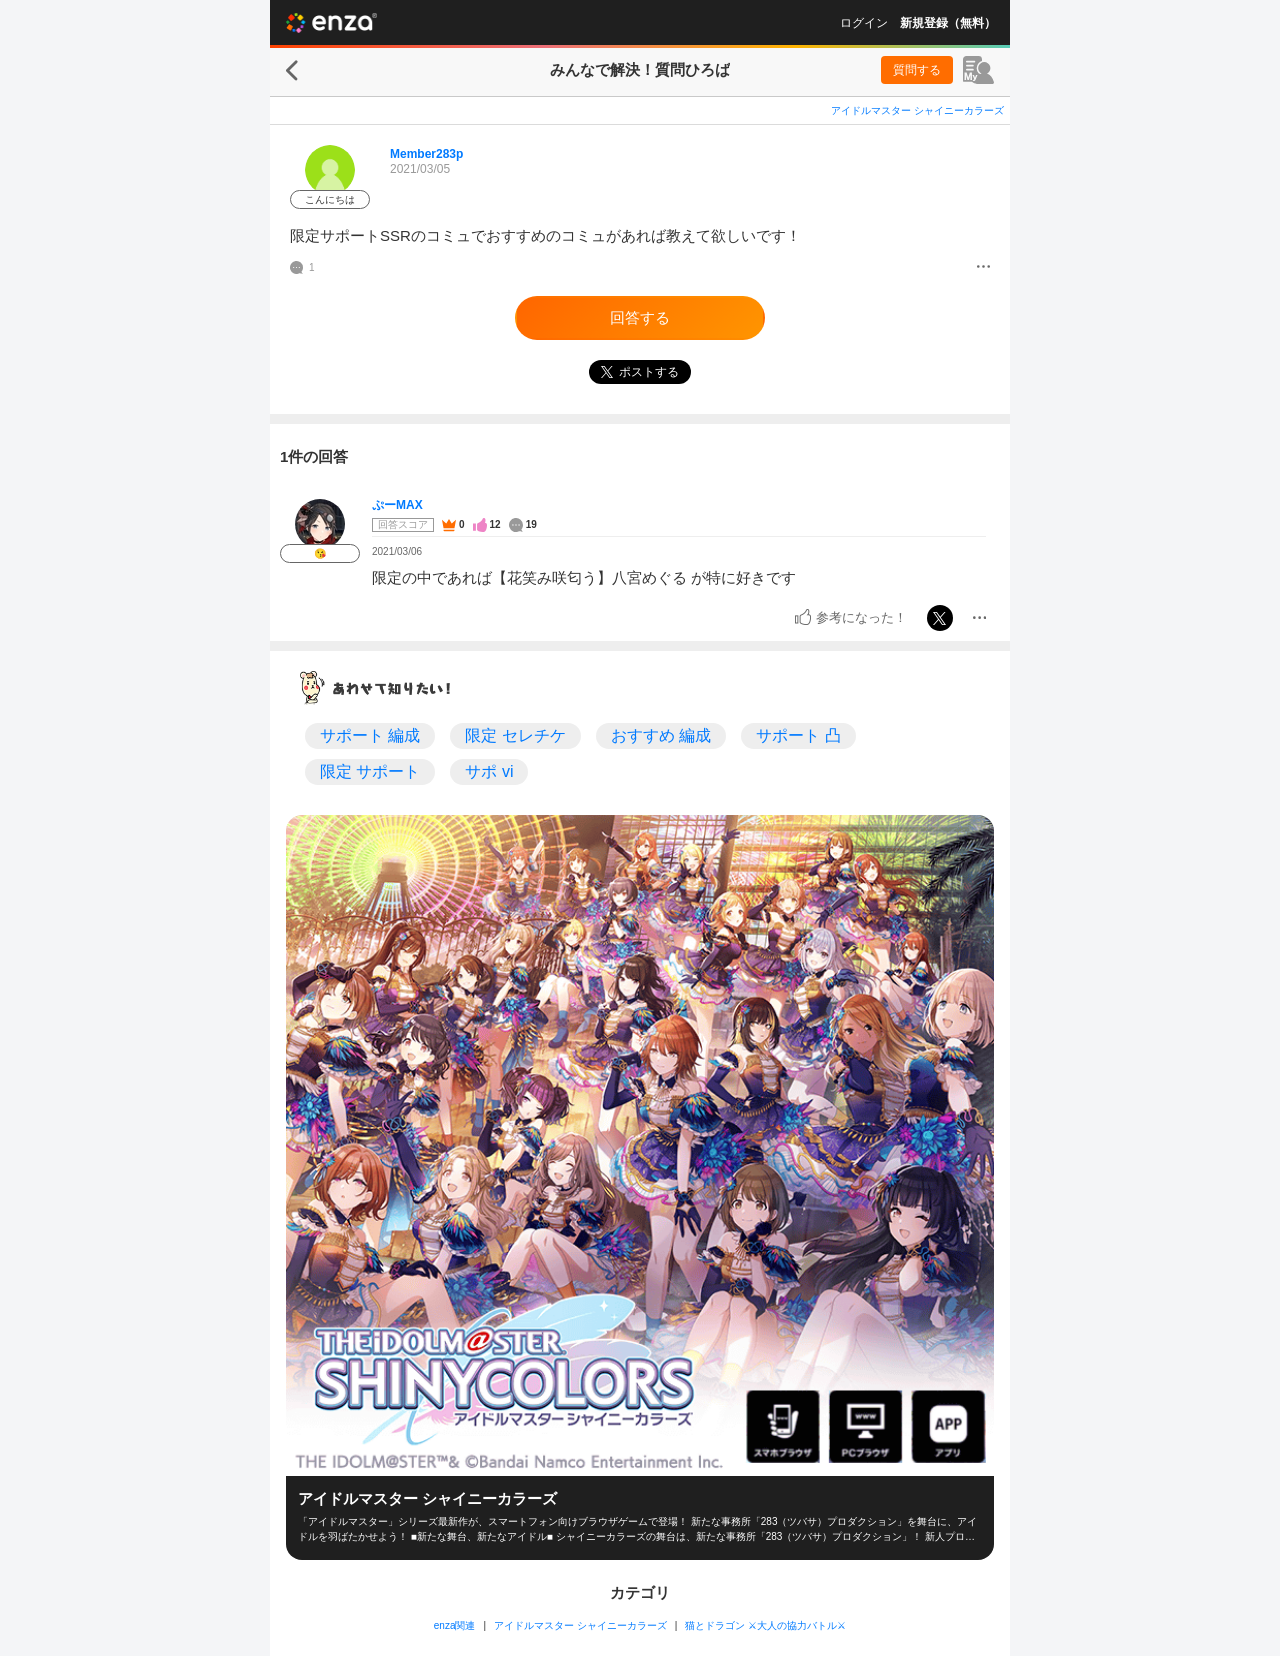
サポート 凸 (798, 735)
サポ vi (489, 771)
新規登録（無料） (948, 23)
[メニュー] (983, 268)
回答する (640, 317)
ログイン (864, 23)
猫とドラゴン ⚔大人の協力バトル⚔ (765, 1625)
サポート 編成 (370, 735)
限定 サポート (370, 771)
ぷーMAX (397, 505)
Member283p (426, 154)
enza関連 (455, 1625)
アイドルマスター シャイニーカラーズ (917, 110)
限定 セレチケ (515, 735)
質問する (917, 70)
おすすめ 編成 (661, 735)
